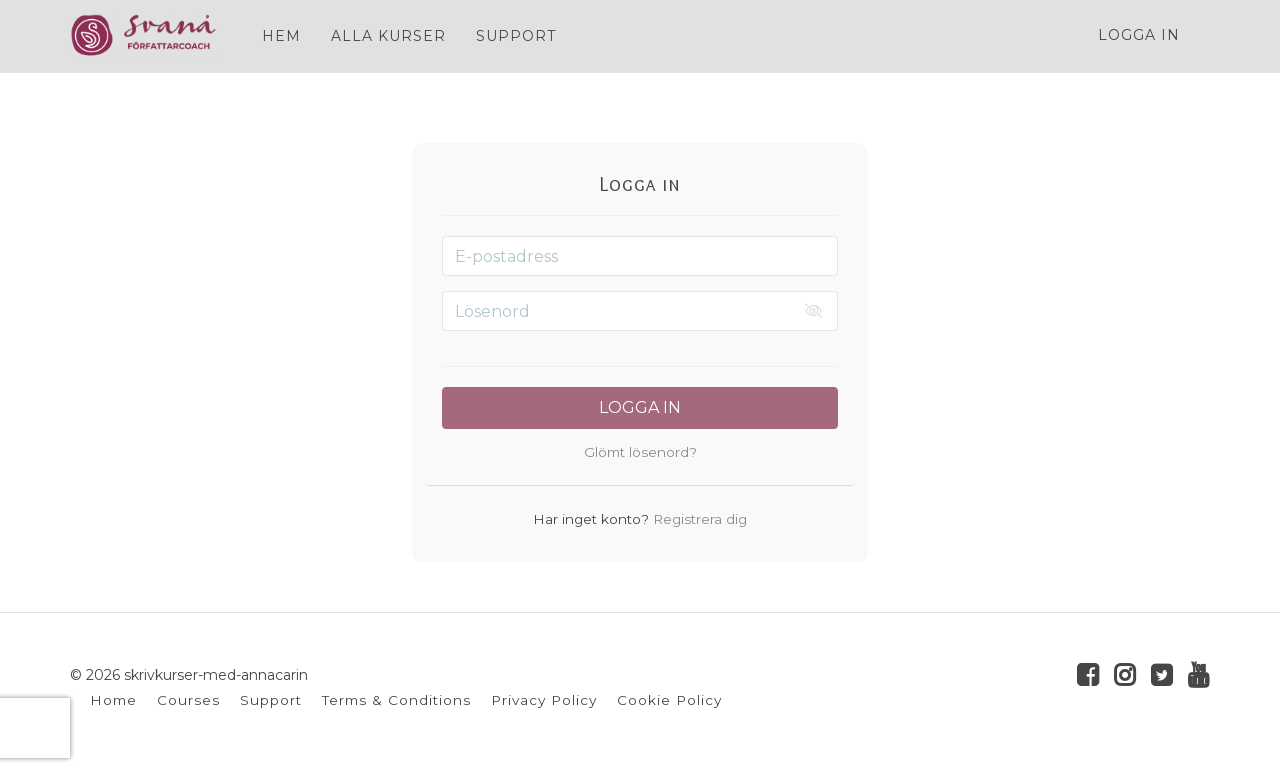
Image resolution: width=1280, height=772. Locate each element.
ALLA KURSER (388, 36)
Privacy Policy (544, 700)
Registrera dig (698, 519)
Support (271, 700)
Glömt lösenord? (640, 452)
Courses (188, 700)
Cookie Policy (669, 700)
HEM (281, 36)
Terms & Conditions (396, 700)
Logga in (1139, 35)
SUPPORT (516, 36)
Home (113, 700)
